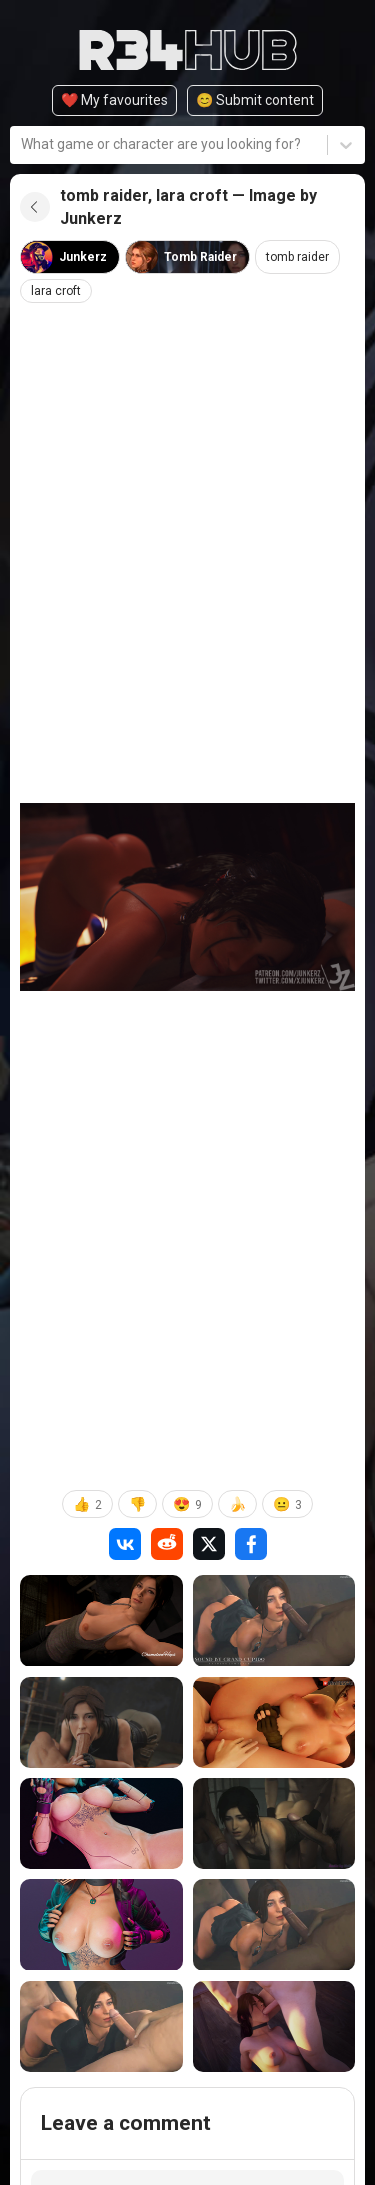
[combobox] (22, 144)
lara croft (56, 291)
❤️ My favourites (114, 100)
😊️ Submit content (255, 100)
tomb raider (297, 257)
